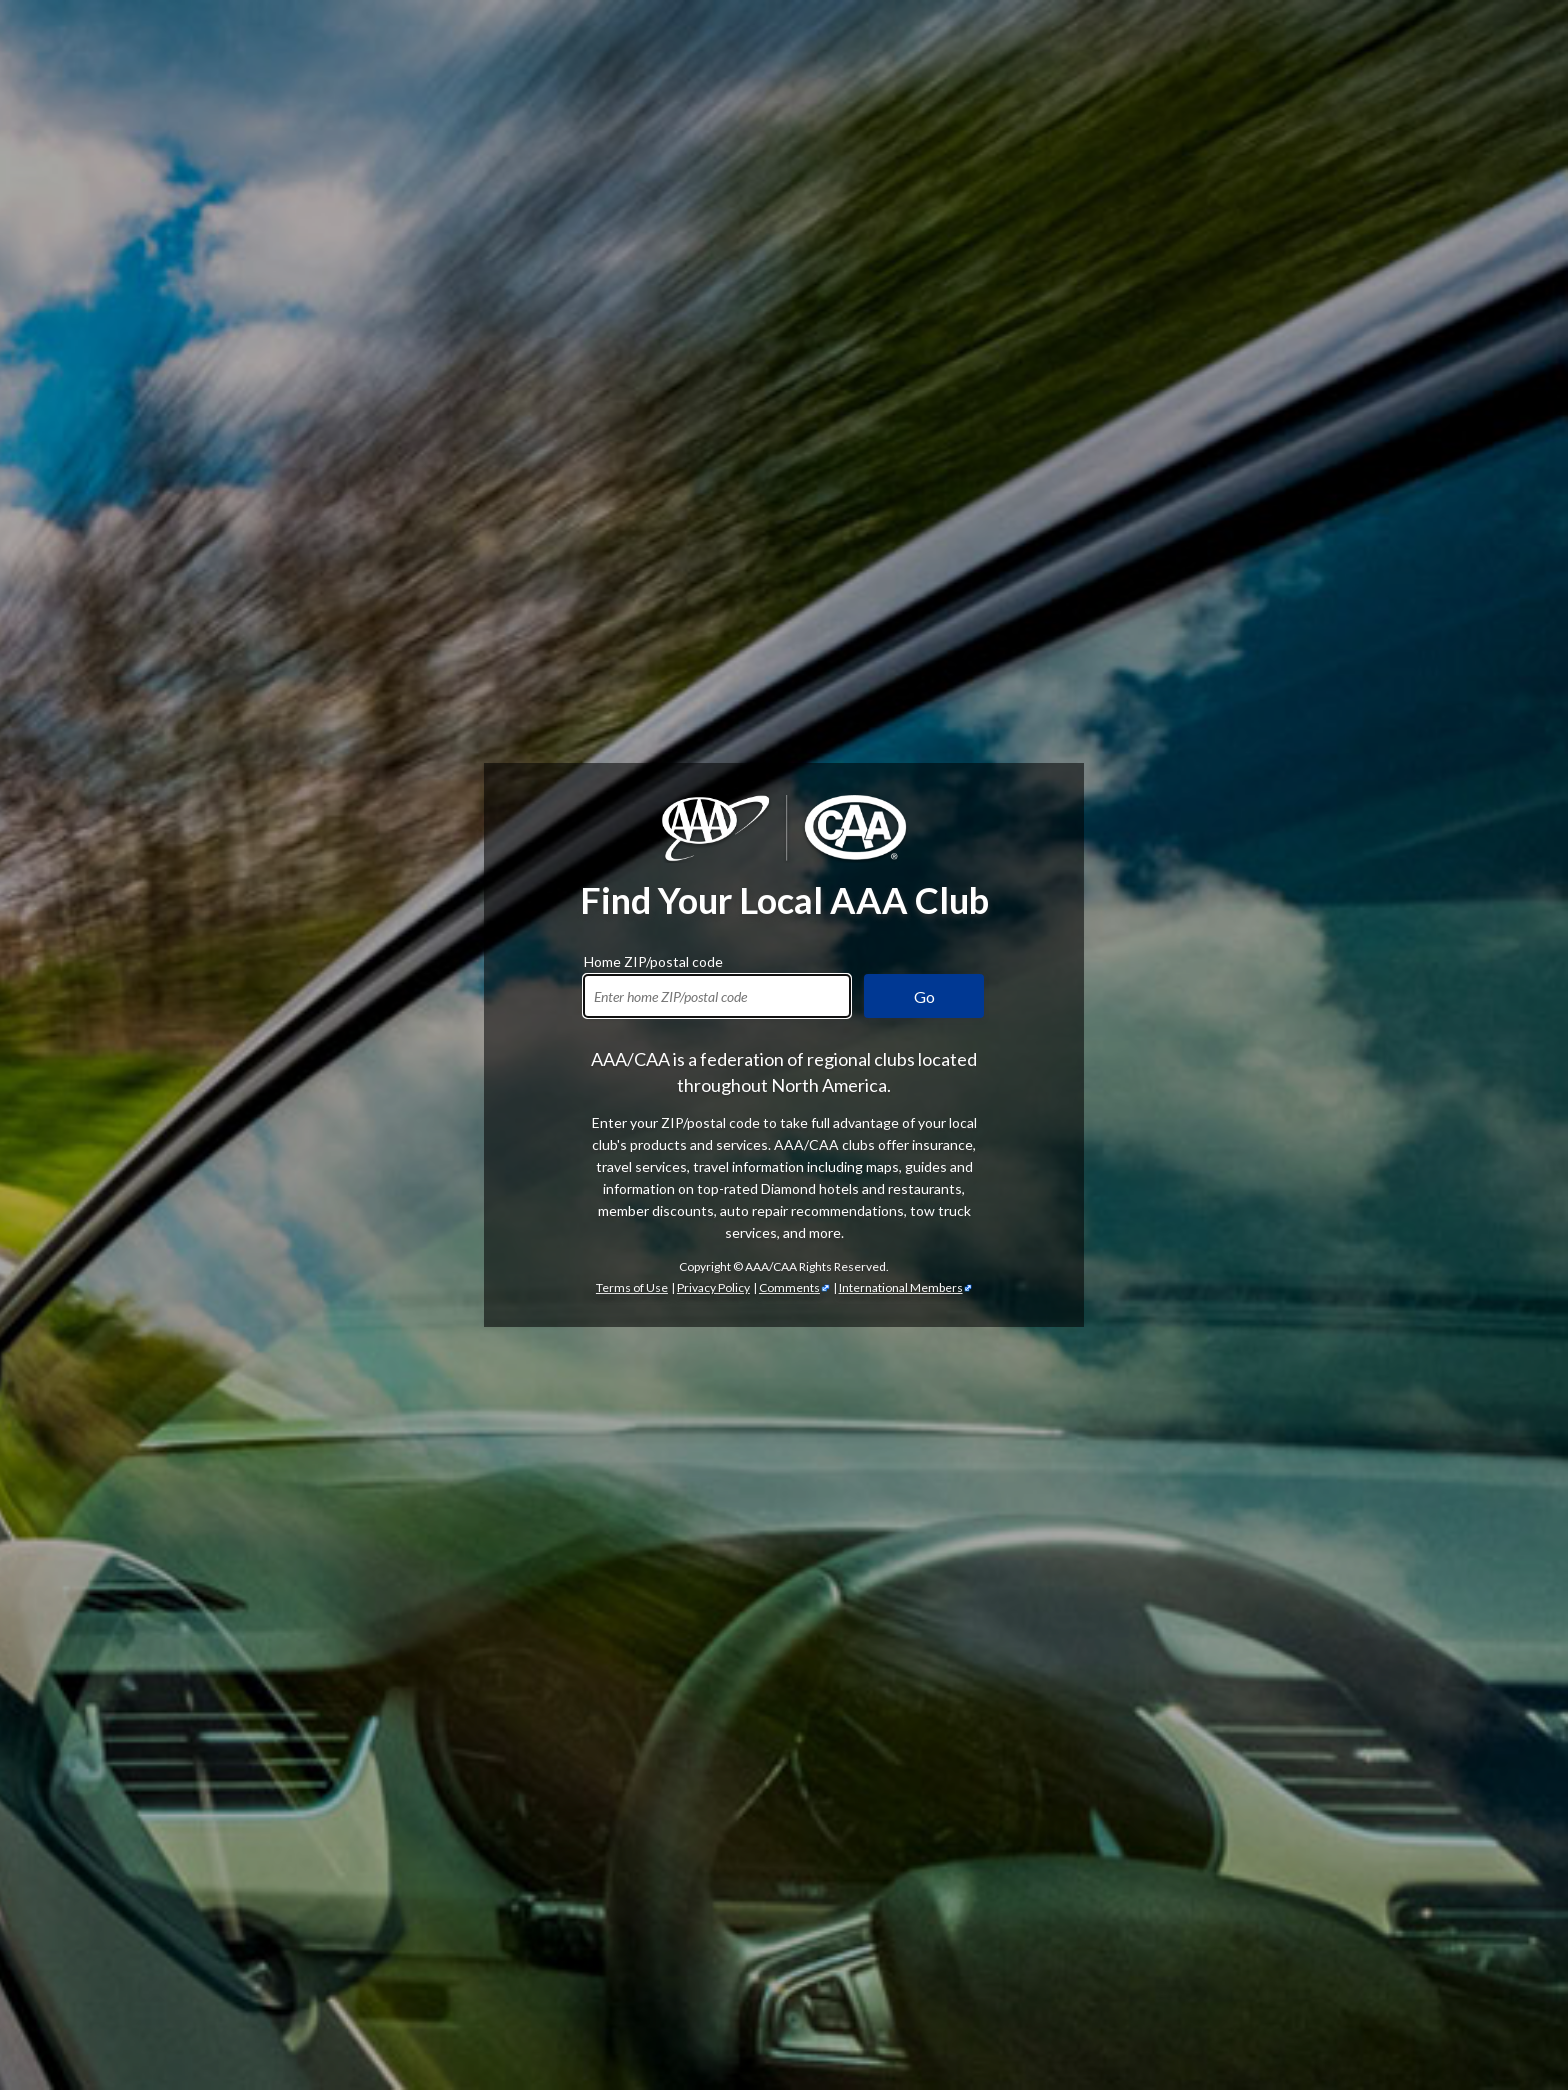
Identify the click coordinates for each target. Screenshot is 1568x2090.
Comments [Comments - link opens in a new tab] (789, 1287)
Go (924, 996)
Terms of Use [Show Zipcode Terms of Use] (632, 1287)
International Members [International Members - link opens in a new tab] (901, 1287)
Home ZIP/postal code (653, 959)
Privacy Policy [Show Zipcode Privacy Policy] (713, 1287)
